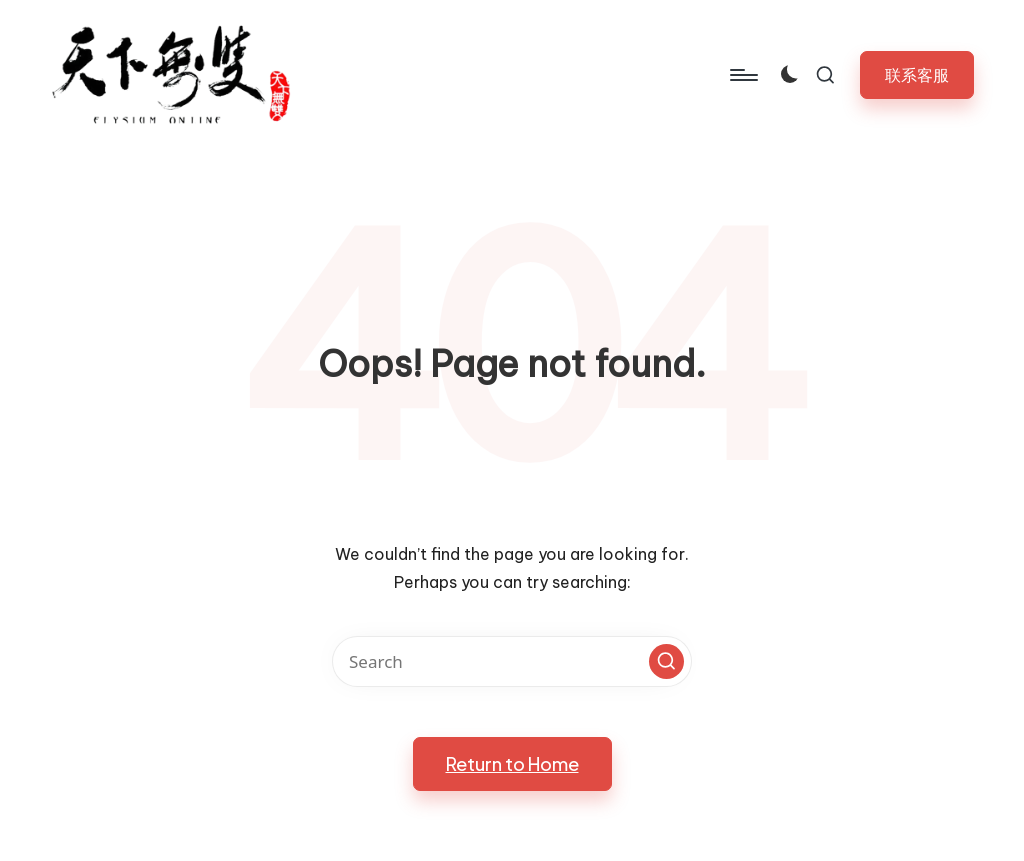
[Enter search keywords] (512, 661)
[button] (917, 74)
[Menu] (742, 75)
